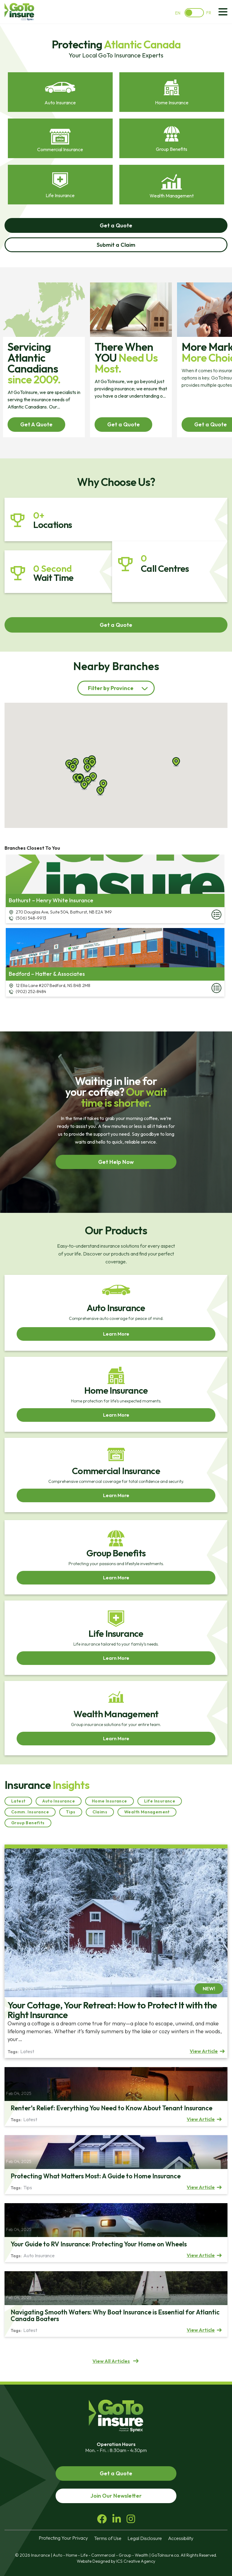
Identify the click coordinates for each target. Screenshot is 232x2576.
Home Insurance (109, 1801)
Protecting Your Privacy (63, 2538)
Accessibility (180, 2538)
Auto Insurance (58, 1801)
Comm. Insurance (30, 1812)
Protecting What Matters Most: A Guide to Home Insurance (96, 2176)
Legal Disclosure (144, 2538)
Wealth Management (147, 1812)
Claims (99, 1812)
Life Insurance (160, 1801)
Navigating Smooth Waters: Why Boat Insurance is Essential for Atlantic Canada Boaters (115, 2315)
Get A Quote (36, 424)
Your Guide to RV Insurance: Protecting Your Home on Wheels (99, 2244)
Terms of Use (107, 2538)
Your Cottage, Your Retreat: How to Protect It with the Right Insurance (112, 2010)
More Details (216, 915)
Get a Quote (123, 424)
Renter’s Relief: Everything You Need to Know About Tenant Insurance (111, 2108)
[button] (87, 762)
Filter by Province (111, 688)
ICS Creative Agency (135, 2561)
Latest (18, 1801)
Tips (71, 1812)
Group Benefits (28, 1822)
